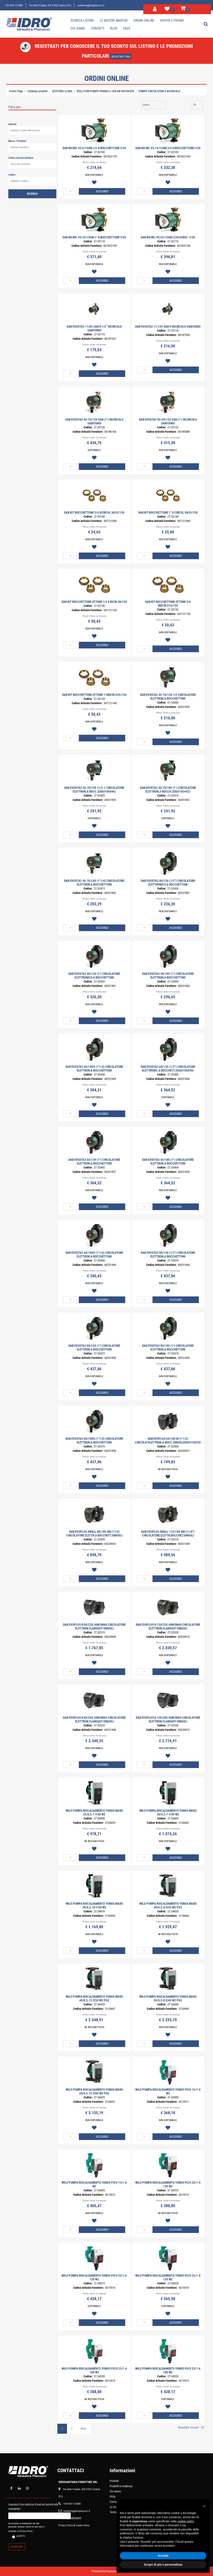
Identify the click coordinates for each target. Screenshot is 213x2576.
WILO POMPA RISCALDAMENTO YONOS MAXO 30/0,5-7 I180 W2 (168, 1812)
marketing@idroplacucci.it (91, 5)
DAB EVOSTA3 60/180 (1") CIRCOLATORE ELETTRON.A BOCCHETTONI (168, 1161)
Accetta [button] (163, 2555)
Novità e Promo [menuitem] (172, 20)
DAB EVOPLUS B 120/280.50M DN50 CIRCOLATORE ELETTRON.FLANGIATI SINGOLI (168, 1719)
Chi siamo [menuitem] (78, 28)
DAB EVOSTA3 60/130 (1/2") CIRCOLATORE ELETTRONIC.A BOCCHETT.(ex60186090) (168, 1068)
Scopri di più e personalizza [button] (163, 2564)
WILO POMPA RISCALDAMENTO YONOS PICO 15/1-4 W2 (168, 2091)
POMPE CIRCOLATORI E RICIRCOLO (159, 91)
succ (83, 2428)
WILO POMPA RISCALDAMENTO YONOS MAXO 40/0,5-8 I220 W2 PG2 (168, 1905)
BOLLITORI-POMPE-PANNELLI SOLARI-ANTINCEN (105, 91)
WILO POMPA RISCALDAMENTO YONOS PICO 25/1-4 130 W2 (168, 2184)
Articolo (12, 124)
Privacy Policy (65, 2525)
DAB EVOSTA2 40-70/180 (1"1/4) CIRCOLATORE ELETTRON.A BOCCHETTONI (94, 882)
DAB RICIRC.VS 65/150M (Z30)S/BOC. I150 (168, 237)
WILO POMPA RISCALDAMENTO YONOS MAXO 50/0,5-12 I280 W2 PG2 (94, 2091)
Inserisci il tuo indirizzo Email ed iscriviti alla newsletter (33, 2506)
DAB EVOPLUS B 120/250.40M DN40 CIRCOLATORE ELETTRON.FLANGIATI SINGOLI (168, 1626)
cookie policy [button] (185, 2521)
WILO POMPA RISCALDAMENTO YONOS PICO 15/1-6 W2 (94, 2184)
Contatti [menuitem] (97, 28)
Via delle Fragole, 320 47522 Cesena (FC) (50, 5)
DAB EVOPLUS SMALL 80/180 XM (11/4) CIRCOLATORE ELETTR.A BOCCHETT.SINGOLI (94, 1533)
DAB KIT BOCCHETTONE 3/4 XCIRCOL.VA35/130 (94, 512)
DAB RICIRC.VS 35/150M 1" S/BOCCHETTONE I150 (94, 237)
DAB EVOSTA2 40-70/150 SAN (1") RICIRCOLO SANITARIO (94, 421)
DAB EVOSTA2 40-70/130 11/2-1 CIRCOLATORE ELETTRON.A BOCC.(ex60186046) (94, 789)
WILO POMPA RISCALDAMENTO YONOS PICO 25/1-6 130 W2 (94, 2277)
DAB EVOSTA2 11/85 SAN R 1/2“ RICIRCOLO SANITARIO (94, 328)
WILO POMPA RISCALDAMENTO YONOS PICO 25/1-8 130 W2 (168, 2277)
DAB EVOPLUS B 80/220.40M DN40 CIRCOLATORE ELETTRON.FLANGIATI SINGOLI (94, 1626)
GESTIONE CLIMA (62, 91)
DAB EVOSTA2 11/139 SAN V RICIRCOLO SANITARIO (168, 326)
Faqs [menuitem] (126, 28)
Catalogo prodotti (37, 91)
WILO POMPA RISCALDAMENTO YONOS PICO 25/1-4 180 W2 (94, 2370)
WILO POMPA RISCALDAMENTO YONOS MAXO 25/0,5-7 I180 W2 (94, 1812)
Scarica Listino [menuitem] (82, 20)
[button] (32, 193)
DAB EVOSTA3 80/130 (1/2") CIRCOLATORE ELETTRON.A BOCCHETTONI (168, 1254)
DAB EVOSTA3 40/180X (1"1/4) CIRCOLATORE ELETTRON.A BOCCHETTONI (94, 1068)
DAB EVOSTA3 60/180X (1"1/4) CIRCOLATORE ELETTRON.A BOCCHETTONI (94, 1254)
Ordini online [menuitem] (144, 20)
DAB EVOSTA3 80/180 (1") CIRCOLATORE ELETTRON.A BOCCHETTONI (168, 1347)
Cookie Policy (82, 2525)
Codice (11, 174)
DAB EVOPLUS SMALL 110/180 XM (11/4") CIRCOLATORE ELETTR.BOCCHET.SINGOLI (167, 1533)
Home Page (16, 91)
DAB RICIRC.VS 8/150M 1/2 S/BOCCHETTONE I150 (94, 148)
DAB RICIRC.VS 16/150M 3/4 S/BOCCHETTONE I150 (168, 148)
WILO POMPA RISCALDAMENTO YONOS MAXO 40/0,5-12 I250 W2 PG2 (94, 1998)
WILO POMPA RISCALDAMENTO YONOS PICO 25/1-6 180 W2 (168, 2370)
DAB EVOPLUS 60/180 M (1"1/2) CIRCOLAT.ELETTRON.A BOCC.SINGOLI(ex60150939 (168, 1440)
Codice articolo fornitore (20, 157)
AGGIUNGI (102, 191)
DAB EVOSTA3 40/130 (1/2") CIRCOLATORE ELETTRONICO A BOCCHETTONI (168, 882)
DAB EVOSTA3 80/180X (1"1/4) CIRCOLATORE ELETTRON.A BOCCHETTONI (94, 1440)
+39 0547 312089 (14, 5)
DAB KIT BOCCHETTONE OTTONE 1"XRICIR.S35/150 (94, 695)
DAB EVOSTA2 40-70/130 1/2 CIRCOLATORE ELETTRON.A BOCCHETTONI (168, 696)
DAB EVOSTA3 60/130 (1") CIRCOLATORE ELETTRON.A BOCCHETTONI (94, 1161)
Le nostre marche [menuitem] (114, 20)
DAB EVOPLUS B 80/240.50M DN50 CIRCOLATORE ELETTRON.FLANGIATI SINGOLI (94, 1719)
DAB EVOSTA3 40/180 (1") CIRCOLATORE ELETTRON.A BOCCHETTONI (168, 975)
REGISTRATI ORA (120, 56)
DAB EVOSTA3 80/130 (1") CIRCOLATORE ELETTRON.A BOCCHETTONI (94, 1347)
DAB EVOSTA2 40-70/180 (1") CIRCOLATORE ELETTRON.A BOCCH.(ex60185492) (168, 789)
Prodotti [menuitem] (114, 2481)
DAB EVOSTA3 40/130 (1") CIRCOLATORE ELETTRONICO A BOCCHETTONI (94, 975)
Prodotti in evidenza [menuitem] (121, 2486)
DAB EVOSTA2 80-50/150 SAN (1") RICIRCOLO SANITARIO (168, 421)
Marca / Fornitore (17, 141)
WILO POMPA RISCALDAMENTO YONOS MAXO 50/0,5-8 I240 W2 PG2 (168, 1998)
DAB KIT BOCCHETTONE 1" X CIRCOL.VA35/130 (168, 512)
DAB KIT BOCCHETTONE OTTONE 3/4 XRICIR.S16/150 (168, 603)
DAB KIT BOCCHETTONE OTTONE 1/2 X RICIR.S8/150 (94, 602)
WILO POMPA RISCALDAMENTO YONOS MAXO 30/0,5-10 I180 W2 (94, 1905)
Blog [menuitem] (113, 28)
